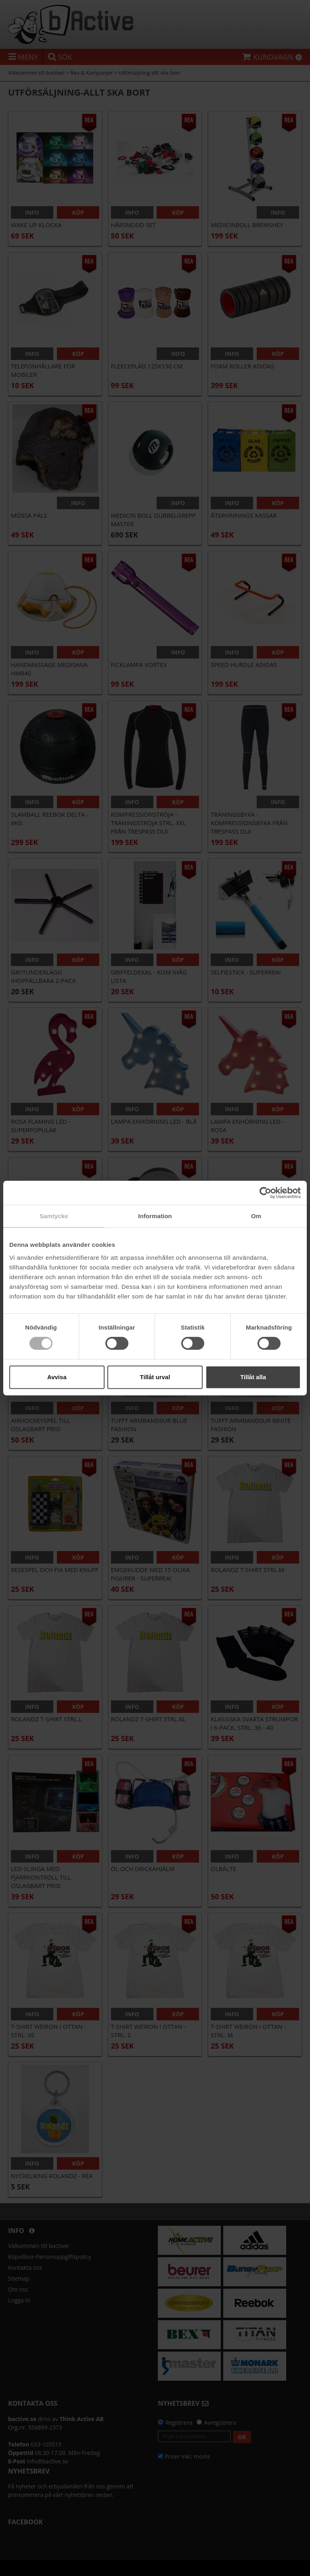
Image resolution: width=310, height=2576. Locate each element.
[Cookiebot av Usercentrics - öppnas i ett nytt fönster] (265, 1193)
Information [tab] (155, 1216)
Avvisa (57, 1377)
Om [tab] (256, 1216)
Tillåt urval (155, 1377)
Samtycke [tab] (54, 1216)
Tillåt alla (253, 1377)
